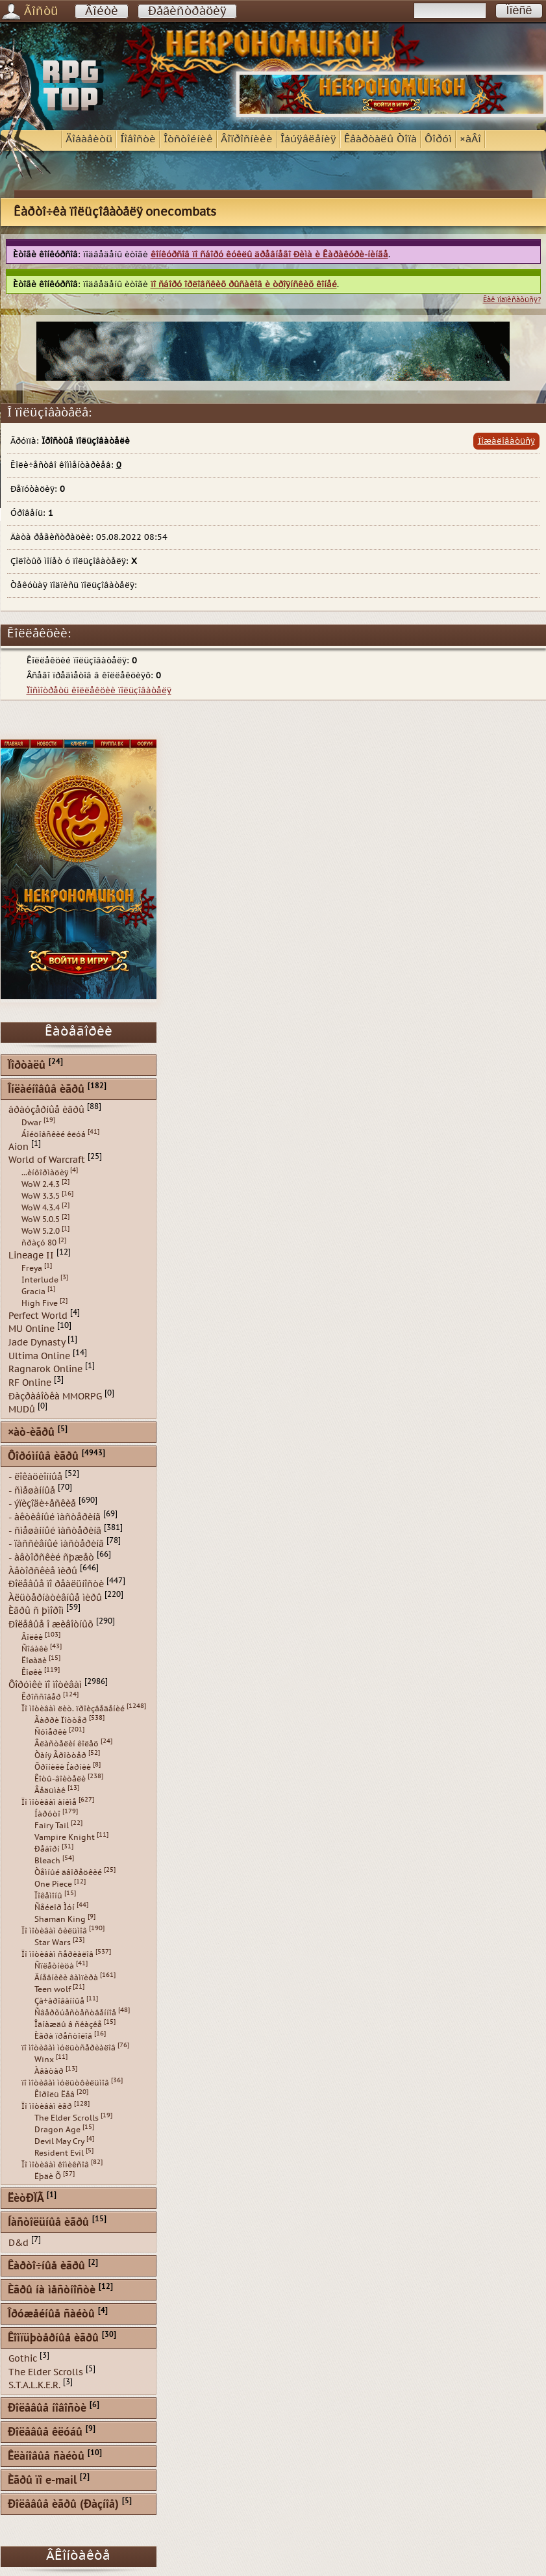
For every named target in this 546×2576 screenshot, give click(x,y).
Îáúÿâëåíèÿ (308, 139)
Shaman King (60, 1919)
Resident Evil (59, 2153)
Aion (18, 1146)
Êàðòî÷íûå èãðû (46, 2266)
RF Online (29, 1382)
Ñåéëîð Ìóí (54, 1907)
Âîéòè (101, 11)
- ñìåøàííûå (31, 1490)
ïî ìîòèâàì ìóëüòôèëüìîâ (65, 2082)
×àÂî (470, 139)
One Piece (53, 1884)
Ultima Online (39, 1355)
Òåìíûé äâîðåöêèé (68, 1872)
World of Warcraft (46, 1160)
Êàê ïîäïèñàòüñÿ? (512, 300)
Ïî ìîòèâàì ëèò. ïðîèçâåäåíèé (73, 1708)
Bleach (47, 1860)
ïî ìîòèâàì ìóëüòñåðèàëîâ (68, 2047)
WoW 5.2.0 (40, 1231)
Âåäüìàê (50, 1790)
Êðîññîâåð (41, 1697)
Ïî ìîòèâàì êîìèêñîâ (55, 2164)
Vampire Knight (64, 1837)
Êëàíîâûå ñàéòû (46, 2456)
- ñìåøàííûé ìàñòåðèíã (54, 1530)
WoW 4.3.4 (40, 1207)
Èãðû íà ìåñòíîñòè (51, 2290)
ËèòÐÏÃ (25, 2198)
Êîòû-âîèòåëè (60, 1778)
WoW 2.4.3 (40, 1184)
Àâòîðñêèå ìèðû (42, 1570)
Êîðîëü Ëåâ (54, 2094)
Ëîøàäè (34, 1660)
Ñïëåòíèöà (54, 1965)
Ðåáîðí (47, 1849)
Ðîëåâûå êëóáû (45, 2432)
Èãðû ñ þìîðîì (36, 1610)
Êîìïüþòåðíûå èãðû (53, 2338)
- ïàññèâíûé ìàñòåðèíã (56, 1543)
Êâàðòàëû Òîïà (380, 139)
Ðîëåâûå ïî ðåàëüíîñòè (56, 1584)
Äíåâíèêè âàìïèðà (66, 1977)
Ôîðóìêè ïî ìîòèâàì (45, 1684)
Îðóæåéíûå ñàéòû (51, 2314)
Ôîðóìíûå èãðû (43, 1456)
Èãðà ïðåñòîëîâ (63, 2036)
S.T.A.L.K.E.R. (34, 2385)
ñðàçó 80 (38, 1242)
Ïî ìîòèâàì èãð (46, 2106)
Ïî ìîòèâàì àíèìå (49, 1802)
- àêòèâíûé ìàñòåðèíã (54, 1517)
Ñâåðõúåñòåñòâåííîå (75, 2012)
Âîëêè (32, 1637)
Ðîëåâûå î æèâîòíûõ (50, 1624)
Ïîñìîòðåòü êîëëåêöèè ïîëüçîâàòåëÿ (99, 690)
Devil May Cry (59, 2141)
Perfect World (38, 1315)
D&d (18, 2243)
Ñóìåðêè (50, 1732)
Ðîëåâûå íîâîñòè (47, 2408)
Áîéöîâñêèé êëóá (53, 1134)
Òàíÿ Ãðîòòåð (60, 1755)
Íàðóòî (47, 1813)
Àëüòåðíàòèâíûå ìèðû (55, 1597)
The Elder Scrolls (66, 2118)
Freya (31, 1268)
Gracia (33, 1291)
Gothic (22, 2358)
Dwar (31, 1122)
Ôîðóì (438, 139)
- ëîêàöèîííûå (35, 1477)
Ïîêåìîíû (48, 1895)
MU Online (31, 1328)
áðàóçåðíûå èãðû (46, 1110)
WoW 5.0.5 (40, 1219)
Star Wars (52, 1942)
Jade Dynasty (36, 1342)
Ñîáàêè (34, 1648)
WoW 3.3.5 (40, 1196)
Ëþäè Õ (47, 2176)
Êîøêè (31, 1672)
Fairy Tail (51, 1825)
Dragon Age (57, 2129)
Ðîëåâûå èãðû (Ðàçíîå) (63, 2504)
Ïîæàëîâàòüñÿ (506, 441)
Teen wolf (52, 1989)
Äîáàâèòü (89, 139)
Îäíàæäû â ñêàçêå (68, 2024)
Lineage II (31, 1255)
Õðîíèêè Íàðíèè (62, 1767)
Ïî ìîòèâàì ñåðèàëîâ (57, 1954)
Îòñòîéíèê (188, 139)
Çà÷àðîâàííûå (59, 2001)
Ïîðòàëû (26, 1065)
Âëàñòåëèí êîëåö (66, 1743)
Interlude (39, 1279)
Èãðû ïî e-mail (42, 2480)
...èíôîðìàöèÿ (44, 1172)
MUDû (21, 1409)
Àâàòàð (49, 2071)
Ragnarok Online (45, 1369)
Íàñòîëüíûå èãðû (48, 2222)
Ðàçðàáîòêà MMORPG (55, 1395)
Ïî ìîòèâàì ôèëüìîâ (54, 1930)
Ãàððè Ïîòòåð (60, 1720)
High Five (39, 1303)
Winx (44, 2059)
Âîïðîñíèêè (247, 139)
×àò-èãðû (31, 1432)
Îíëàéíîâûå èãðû (46, 1089)
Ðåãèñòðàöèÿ (187, 11)
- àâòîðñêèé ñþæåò (51, 1557)
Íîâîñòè (138, 139)
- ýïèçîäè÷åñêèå (42, 1503)
